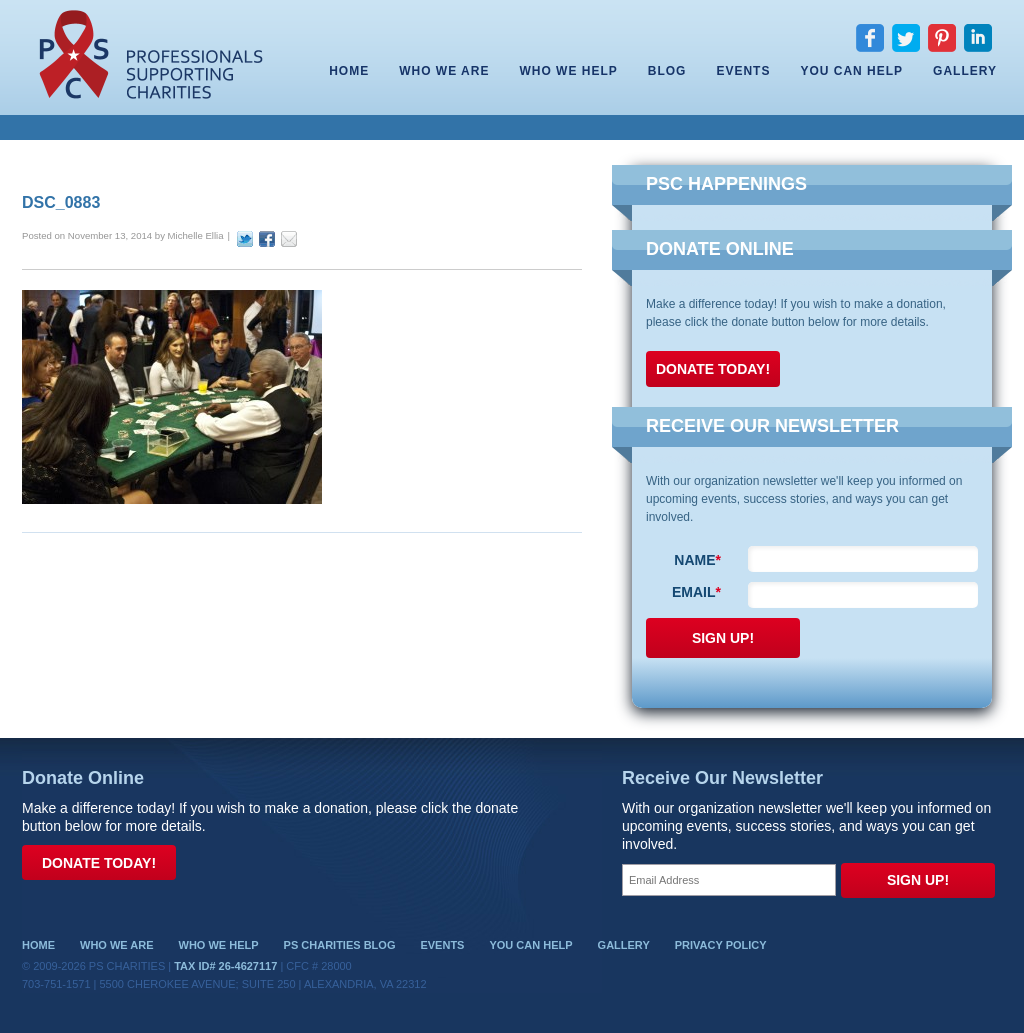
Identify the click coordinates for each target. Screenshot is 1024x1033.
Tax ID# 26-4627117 (225, 966)
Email (696, 592)
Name (697, 560)
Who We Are (444, 71)
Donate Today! (713, 369)
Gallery (965, 71)
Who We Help (568, 71)
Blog (667, 71)
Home (349, 71)
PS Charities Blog (340, 945)
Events (743, 71)
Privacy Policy (721, 945)
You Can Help (851, 71)
